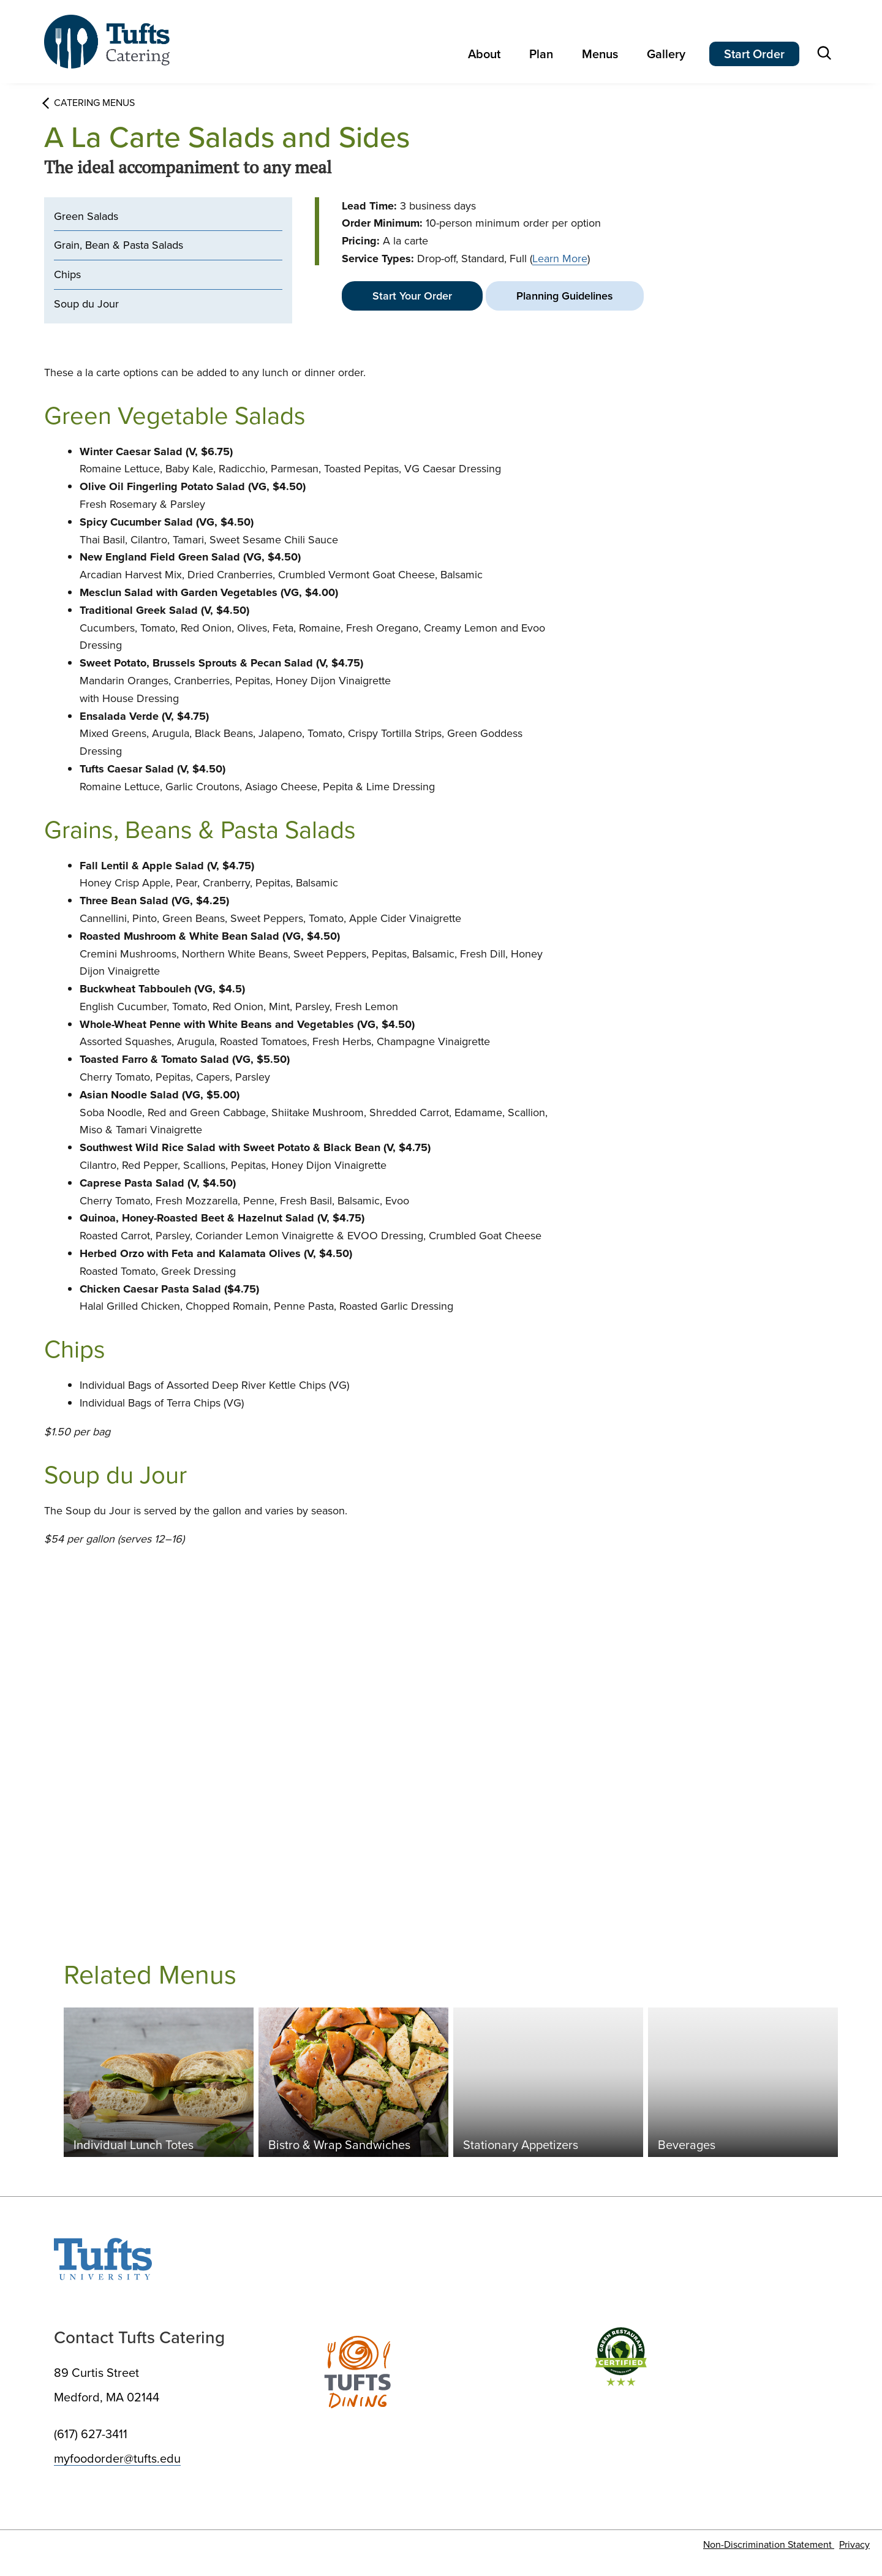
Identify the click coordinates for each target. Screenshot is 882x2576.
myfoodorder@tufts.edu (117, 2458)
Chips (67, 274)
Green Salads (86, 216)
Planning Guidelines (564, 296)
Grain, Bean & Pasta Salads (118, 245)
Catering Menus (89, 103)
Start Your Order (412, 296)
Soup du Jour (86, 304)
